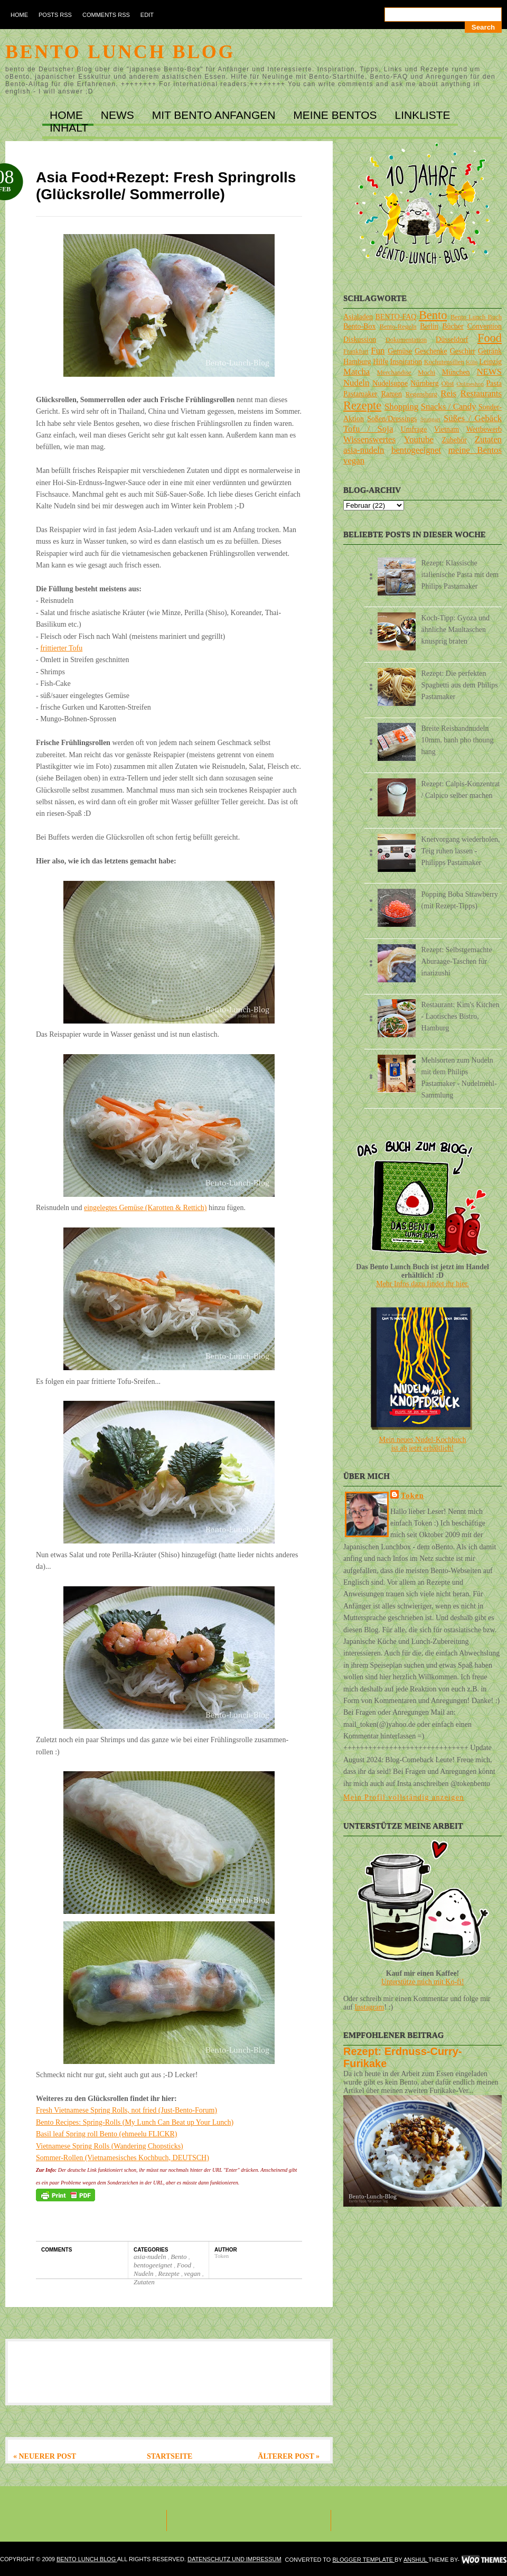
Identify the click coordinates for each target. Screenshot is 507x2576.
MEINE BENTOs (336, 115)
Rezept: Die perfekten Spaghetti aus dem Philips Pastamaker (459, 685)
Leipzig (490, 362)
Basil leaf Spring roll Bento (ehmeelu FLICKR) (106, 2134)
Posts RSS (55, 15)
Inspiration (406, 362)
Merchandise (394, 372)
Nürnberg (424, 383)
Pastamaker (360, 394)
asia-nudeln (151, 2257)
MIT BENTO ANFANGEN (215, 115)
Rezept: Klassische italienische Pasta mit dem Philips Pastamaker (460, 574)
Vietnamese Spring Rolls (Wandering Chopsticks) (109, 2146)
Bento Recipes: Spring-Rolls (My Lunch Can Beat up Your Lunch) (134, 2122)
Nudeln (144, 2273)
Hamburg (357, 362)
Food (185, 2265)
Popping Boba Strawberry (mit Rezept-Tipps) (459, 900)
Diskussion (359, 339)
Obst (448, 383)
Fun (377, 351)
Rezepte (169, 2273)
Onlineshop (470, 383)
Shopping (401, 407)
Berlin (429, 326)
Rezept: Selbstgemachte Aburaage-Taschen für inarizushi (456, 961)
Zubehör (454, 440)
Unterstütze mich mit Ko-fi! (422, 1982)
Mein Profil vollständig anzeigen (403, 1797)
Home (19, 15)
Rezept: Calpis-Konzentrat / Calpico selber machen (460, 789)
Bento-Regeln (398, 326)
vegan (193, 2273)
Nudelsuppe (390, 383)
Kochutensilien (444, 362)
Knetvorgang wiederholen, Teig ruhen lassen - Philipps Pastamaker (460, 851)
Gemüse (400, 351)
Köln (471, 362)
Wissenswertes (369, 439)
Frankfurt (356, 351)
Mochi (426, 372)
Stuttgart (430, 419)
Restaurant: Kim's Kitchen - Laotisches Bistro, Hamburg (460, 1016)
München (456, 372)
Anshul (415, 2559)
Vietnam (446, 429)
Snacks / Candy (448, 407)
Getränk (490, 351)
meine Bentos (475, 450)
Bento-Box (359, 326)
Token (412, 1496)
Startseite (169, 2456)
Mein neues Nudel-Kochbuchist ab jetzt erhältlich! (422, 1444)
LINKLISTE (422, 115)
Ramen (391, 394)
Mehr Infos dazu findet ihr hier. (422, 1284)
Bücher (452, 326)
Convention (484, 326)
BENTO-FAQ (395, 317)
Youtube (419, 439)
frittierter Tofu (61, 648)
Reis (448, 393)
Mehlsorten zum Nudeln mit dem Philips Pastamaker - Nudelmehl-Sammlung (459, 1077)
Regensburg (421, 394)
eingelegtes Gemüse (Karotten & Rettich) (145, 1208)
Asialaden (358, 317)
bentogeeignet (154, 2265)
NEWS (119, 115)
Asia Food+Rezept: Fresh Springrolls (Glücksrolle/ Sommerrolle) (166, 185)
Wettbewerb (484, 429)
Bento (180, 2257)
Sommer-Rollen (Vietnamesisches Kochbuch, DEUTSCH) (122, 2158)
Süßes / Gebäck (473, 418)
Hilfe (380, 362)
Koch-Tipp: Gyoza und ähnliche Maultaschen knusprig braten (455, 629)
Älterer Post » (289, 2456)
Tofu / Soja (368, 429)
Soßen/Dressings (392, 419)
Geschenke (431, 351)
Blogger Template (363, 2559)
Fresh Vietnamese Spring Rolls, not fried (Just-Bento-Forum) (126, 2110)
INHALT (69, 128)
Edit (147, 15)
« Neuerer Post (44, 2456)
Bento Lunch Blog (120, 51)
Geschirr (462, 351)
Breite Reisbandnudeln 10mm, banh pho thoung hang (457, 740)
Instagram (369, 2007)
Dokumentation (406, 339)
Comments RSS (106, 15)
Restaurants (481, 393)
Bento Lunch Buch (476, 317)
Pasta (494, 383)
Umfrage (414, 429)
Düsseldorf (452, 339)
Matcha (356, 372)
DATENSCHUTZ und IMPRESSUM (234, 2559)
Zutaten (144, 2282)
